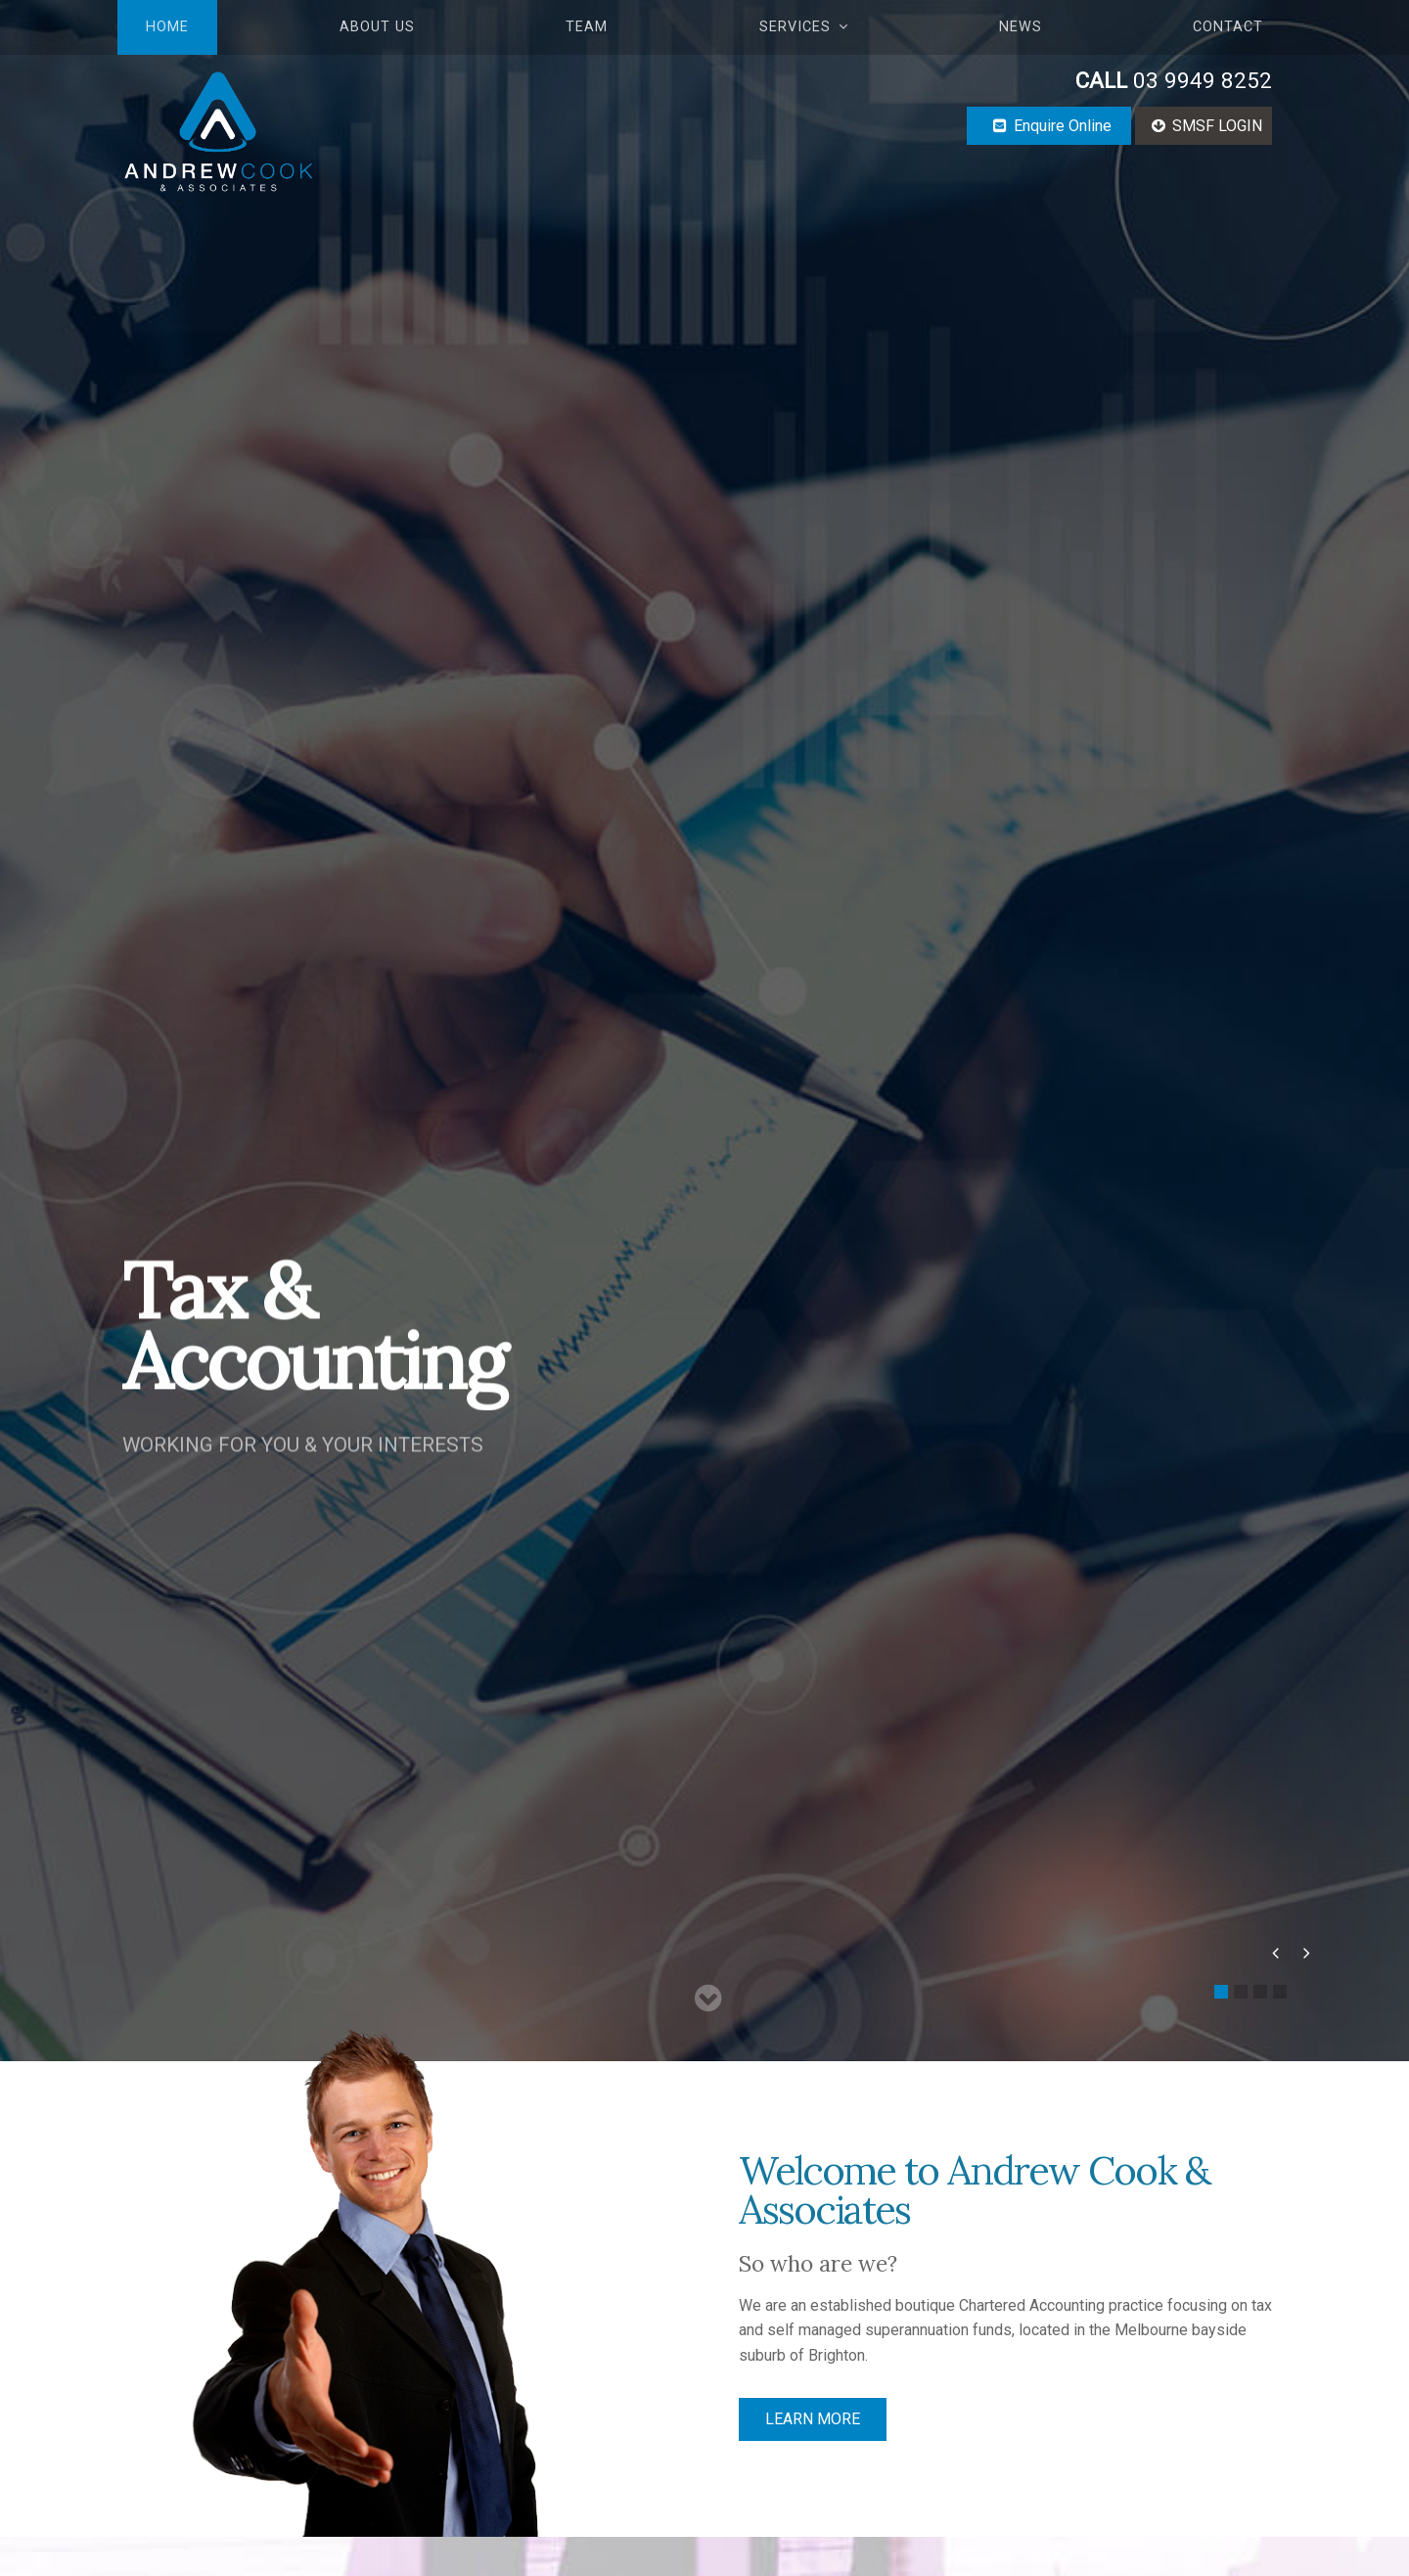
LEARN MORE (812, 2419)
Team (587, 27)
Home (167, 27)
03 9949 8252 (1173, 81)
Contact (1228, 27)
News (1020, 27)
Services (795, 27)
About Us (377, 27)
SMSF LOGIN (1217, 125)
